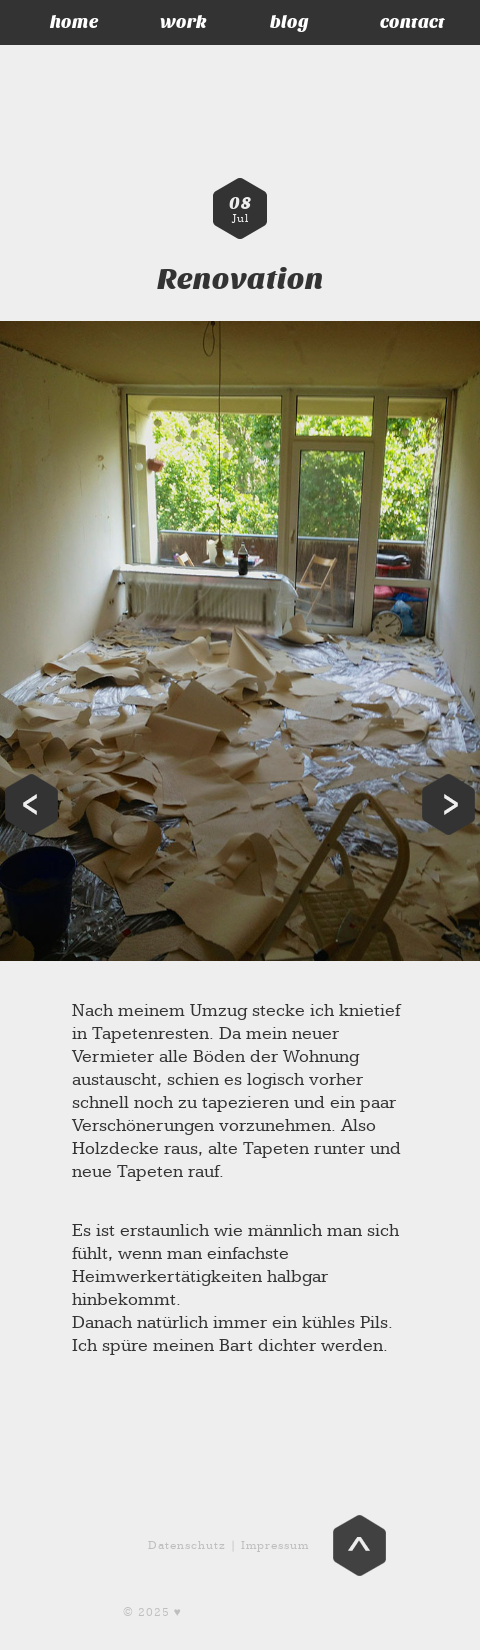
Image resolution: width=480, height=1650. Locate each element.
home (74, 22)
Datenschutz (187, 1545)
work (183, 22)
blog (289, 22)
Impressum (275, 1545)
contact (412, 22)
